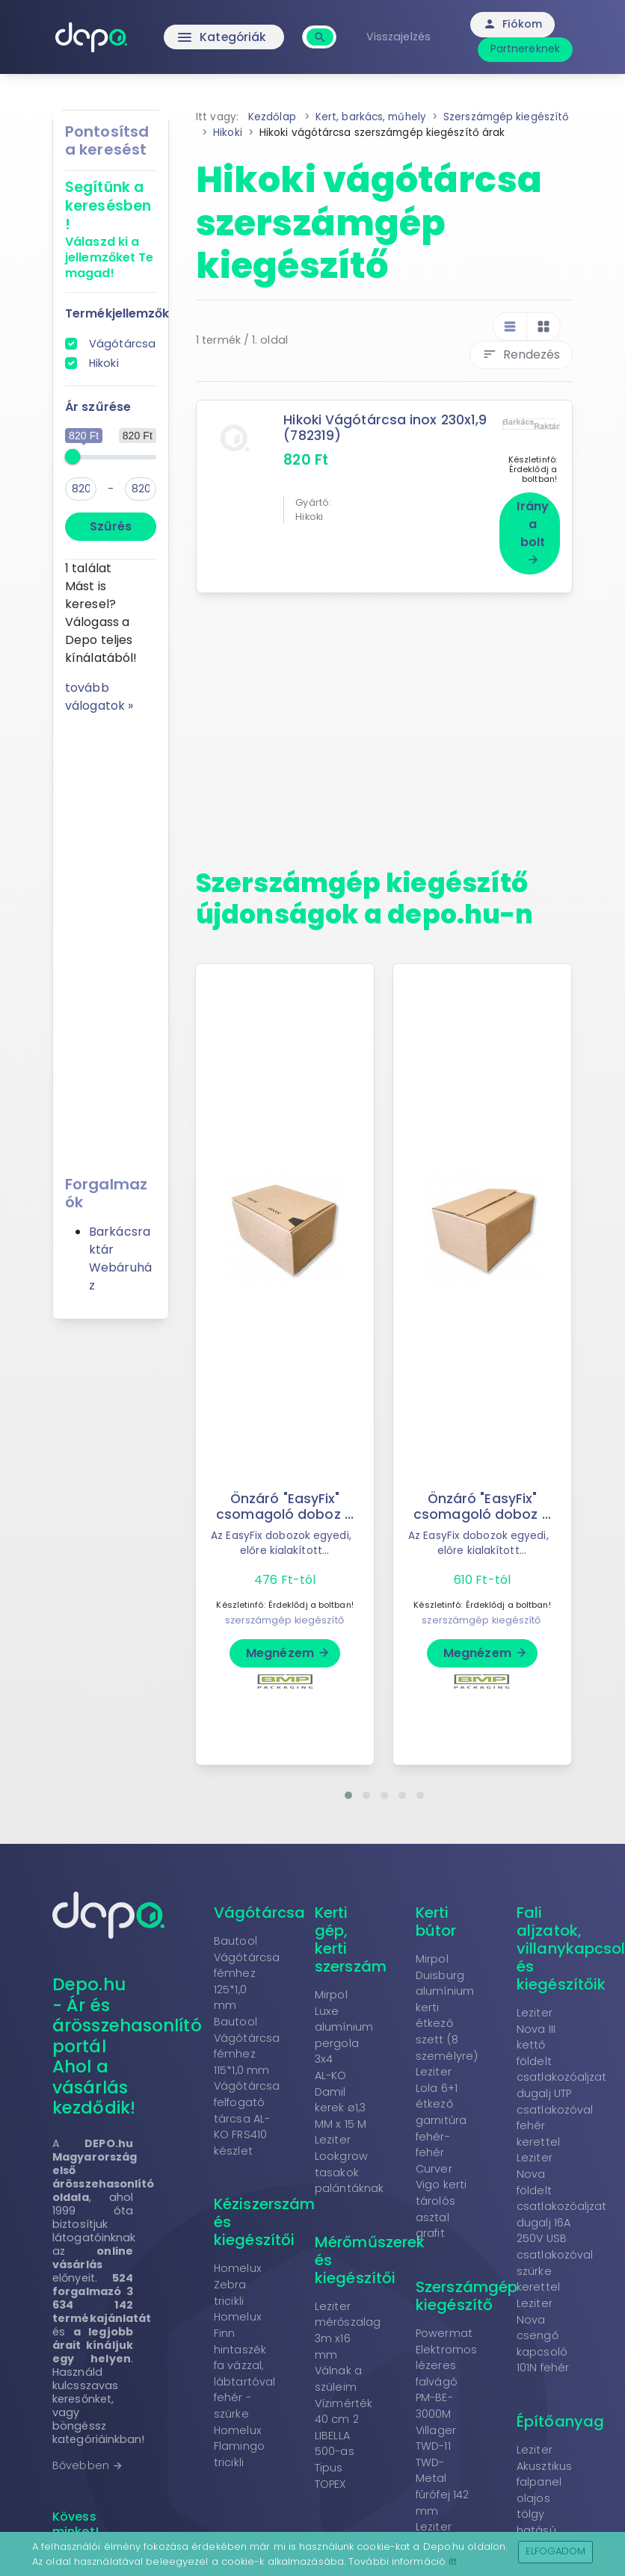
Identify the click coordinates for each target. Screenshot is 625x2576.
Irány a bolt (533, 525)
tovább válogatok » (99, 696)
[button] (348, 1787)
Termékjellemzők (117, 313)
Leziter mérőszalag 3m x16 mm (348, 2323)
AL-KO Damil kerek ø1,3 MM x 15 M (340, 2092)
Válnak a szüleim (338, 2372)
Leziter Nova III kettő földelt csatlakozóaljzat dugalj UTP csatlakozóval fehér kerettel (562, 2070)
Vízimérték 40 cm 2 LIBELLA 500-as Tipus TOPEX (343, 2436)
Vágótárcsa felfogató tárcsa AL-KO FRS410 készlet (247, 2111)
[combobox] (322, 28)
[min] (80, 489)
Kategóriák (224, 37)
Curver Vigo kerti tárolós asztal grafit (441, 2193)
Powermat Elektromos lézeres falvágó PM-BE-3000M (446, 2366)
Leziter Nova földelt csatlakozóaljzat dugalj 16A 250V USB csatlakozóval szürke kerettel (562, 2215)
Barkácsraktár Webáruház (120, 1258)
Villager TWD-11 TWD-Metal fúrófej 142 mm (442, 2463)
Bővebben (87, 2457)
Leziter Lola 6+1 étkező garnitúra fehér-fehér (441, 2105)
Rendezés (521, 354)
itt (453, 2561)
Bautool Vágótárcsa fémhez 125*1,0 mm (247, 1965)
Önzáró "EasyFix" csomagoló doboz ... (285, 1499)
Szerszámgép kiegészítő (466, 2288)
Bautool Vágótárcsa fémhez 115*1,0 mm (247, 2038)
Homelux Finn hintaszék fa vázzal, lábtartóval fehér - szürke (244, 2359)
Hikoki (104, 363)
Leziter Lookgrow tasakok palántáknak (349, 2157)
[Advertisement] (110, 939)
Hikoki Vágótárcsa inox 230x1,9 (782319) (385, 428)
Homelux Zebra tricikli (238, 2277)
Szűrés (111, 526)
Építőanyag (560, 2413)
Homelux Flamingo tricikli (239, 2438)
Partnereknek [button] (526, 48)
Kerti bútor (436, 1914)
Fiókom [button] (514, 23)
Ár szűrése (98, 406)
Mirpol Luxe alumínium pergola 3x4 (344, 2019)
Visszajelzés (400, 36)
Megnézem (288, 1645)
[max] (140, 489)
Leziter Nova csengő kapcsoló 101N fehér (543, 2328)
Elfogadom (556, 2551)
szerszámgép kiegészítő (284, 1612)
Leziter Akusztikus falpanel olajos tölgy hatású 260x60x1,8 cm (544, 2499)
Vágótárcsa (122, 343)
